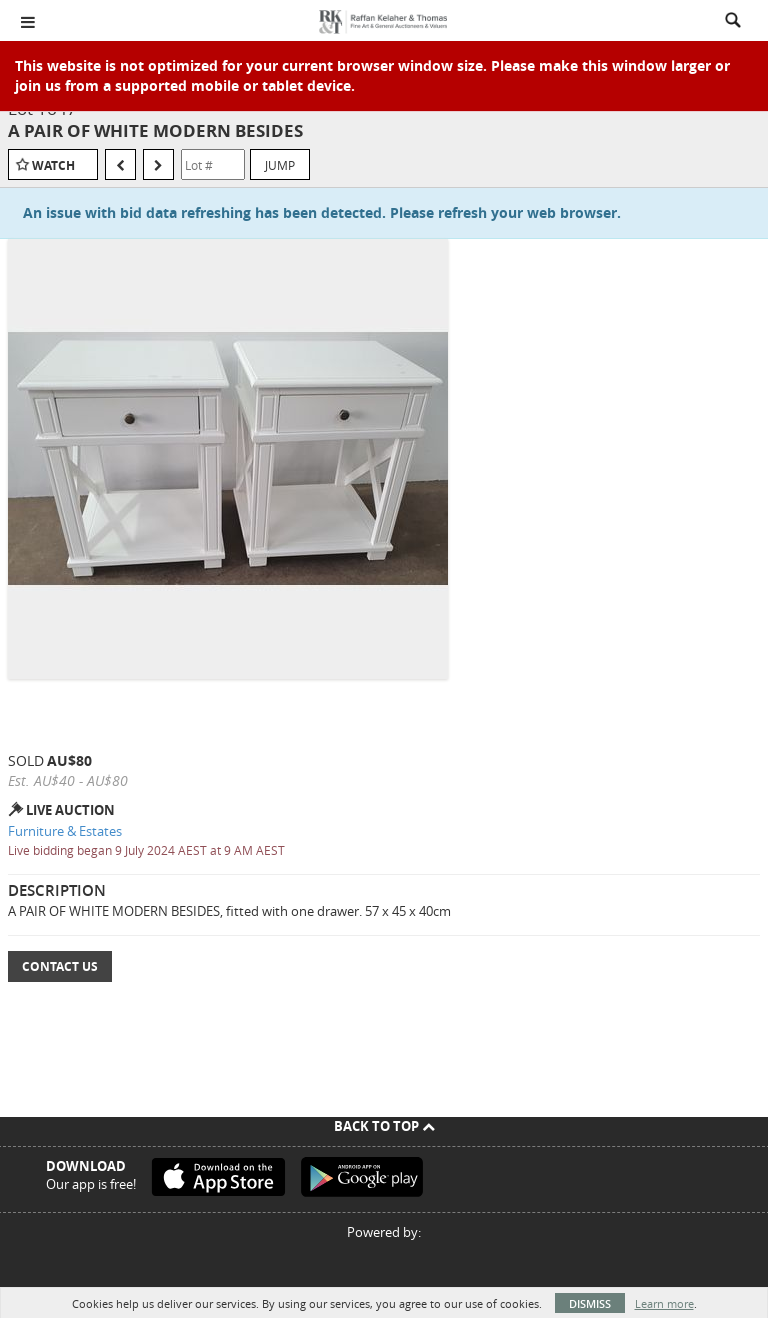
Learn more (664, 1303)
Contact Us (60, 966)
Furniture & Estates (65, 831)
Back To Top (384, 1126)
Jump (280, 165)
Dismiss (590, 1303)
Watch (53, 165)
